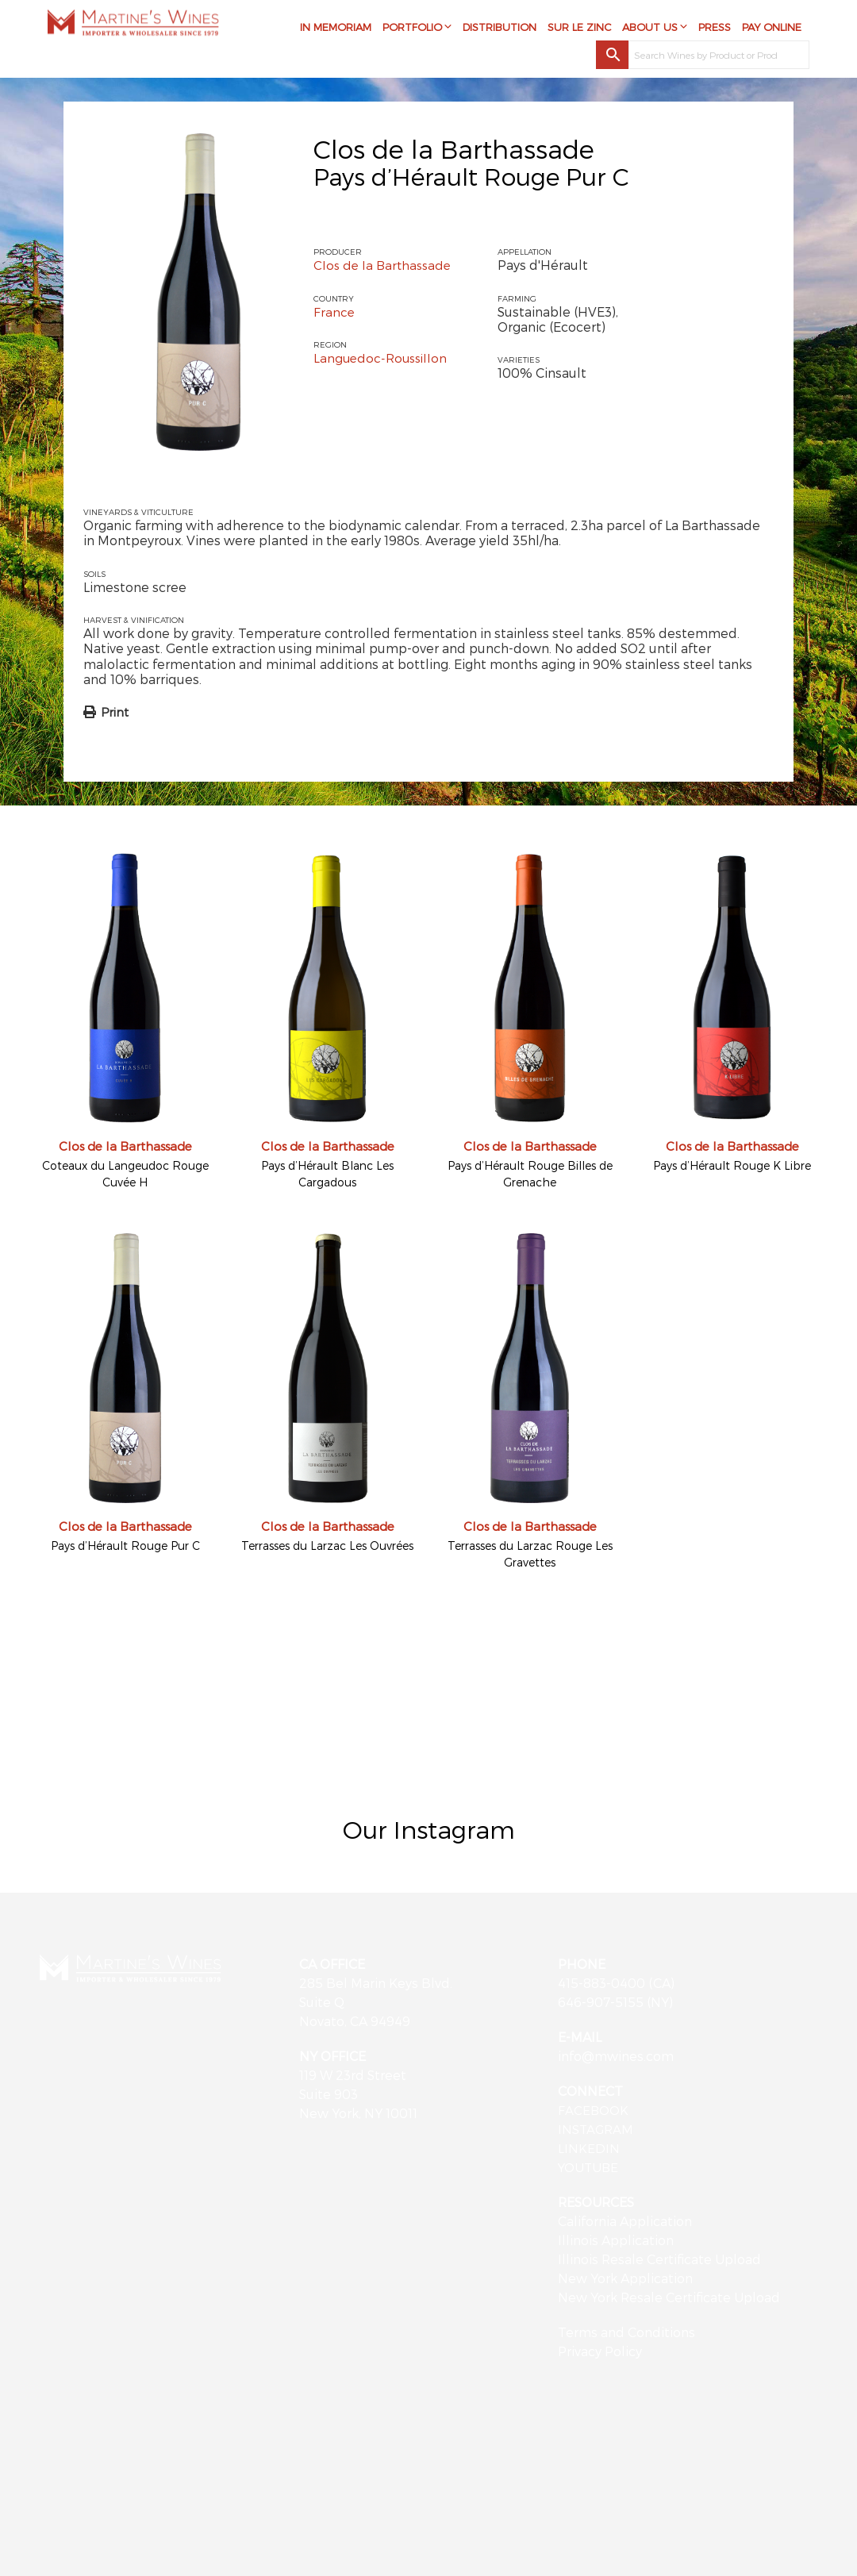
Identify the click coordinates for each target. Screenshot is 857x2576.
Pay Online (771, 29)
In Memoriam (335, 29)
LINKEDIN (589, 2147)
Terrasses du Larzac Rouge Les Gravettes (530, 1554)
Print (115, 712)
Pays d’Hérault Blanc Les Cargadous (327, 1174)
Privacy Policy (600, 2351)
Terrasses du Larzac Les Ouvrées (327, 1545)
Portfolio (412, 29)
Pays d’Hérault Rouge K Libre (732, 1165)
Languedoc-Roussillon (382, 357)
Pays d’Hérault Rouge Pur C (125, 1545)
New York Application (625, 2278)
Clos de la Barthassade (453, 148)
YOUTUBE (589, 2166)
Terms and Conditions (626, 2332)
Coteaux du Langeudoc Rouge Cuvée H (125, 1174)
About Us (650, 29)
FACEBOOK (593, 2109)
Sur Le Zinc (579, 29)
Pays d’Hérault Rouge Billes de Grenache (530, 1174)
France (334, 311)
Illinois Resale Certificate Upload (659, 2258)
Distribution (499, 29)
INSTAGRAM (596, 2128)
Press (714, 29)
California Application (625, 2220)
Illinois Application (616, 2239)
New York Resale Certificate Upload (669, 2297)
